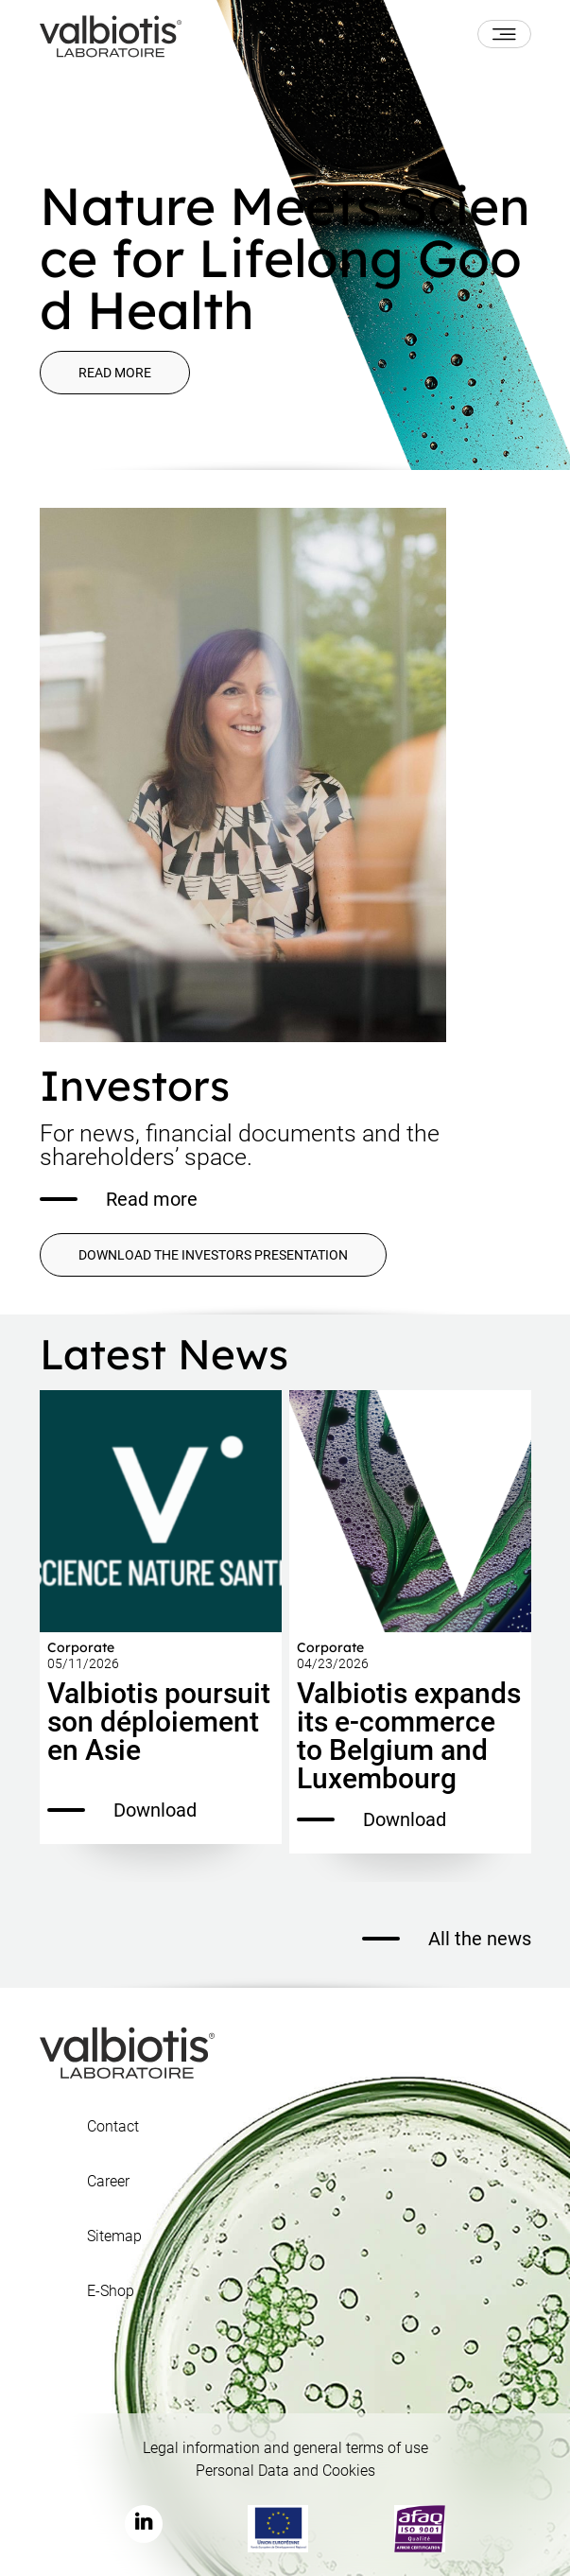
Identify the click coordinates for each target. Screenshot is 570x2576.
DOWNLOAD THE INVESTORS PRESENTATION (213, 1254)
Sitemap (114, 2236)
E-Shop (110, 2291)
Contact (113, 2126)
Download (122, 1810)
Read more (114, 372)
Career (108, 2181)
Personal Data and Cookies (285, 2471)
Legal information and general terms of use (285, 2448)
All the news (446, 1938)
